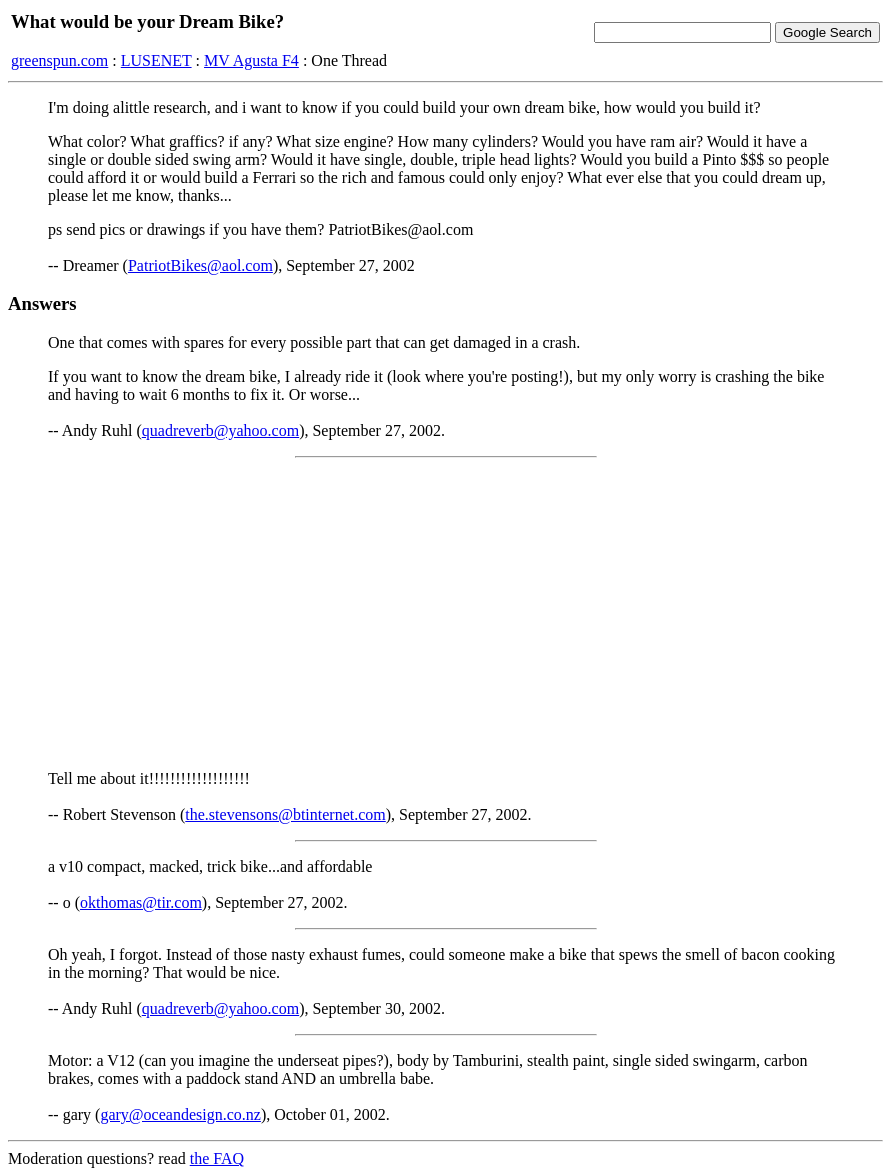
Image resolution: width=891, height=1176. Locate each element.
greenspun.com (59, 60)
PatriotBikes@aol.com (200, 265)
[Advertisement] (445, 614)
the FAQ (217, 1158)
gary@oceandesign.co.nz (180, 1114)
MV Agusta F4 (251, 60)
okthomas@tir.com (141, 902)
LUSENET (156, 60)
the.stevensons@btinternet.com (285, 814)
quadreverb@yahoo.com (220, 430)
